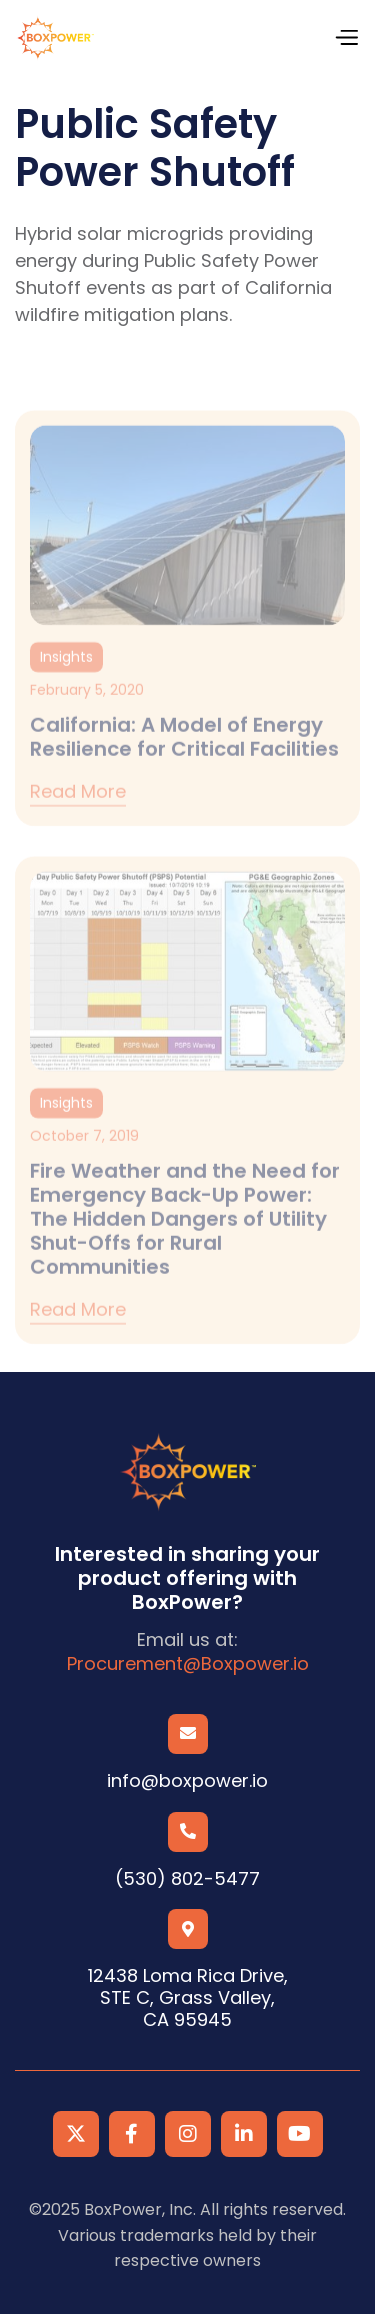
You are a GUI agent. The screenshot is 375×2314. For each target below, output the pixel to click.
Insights (66, 680)
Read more (78, 816)
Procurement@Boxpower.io (188, 1664)
